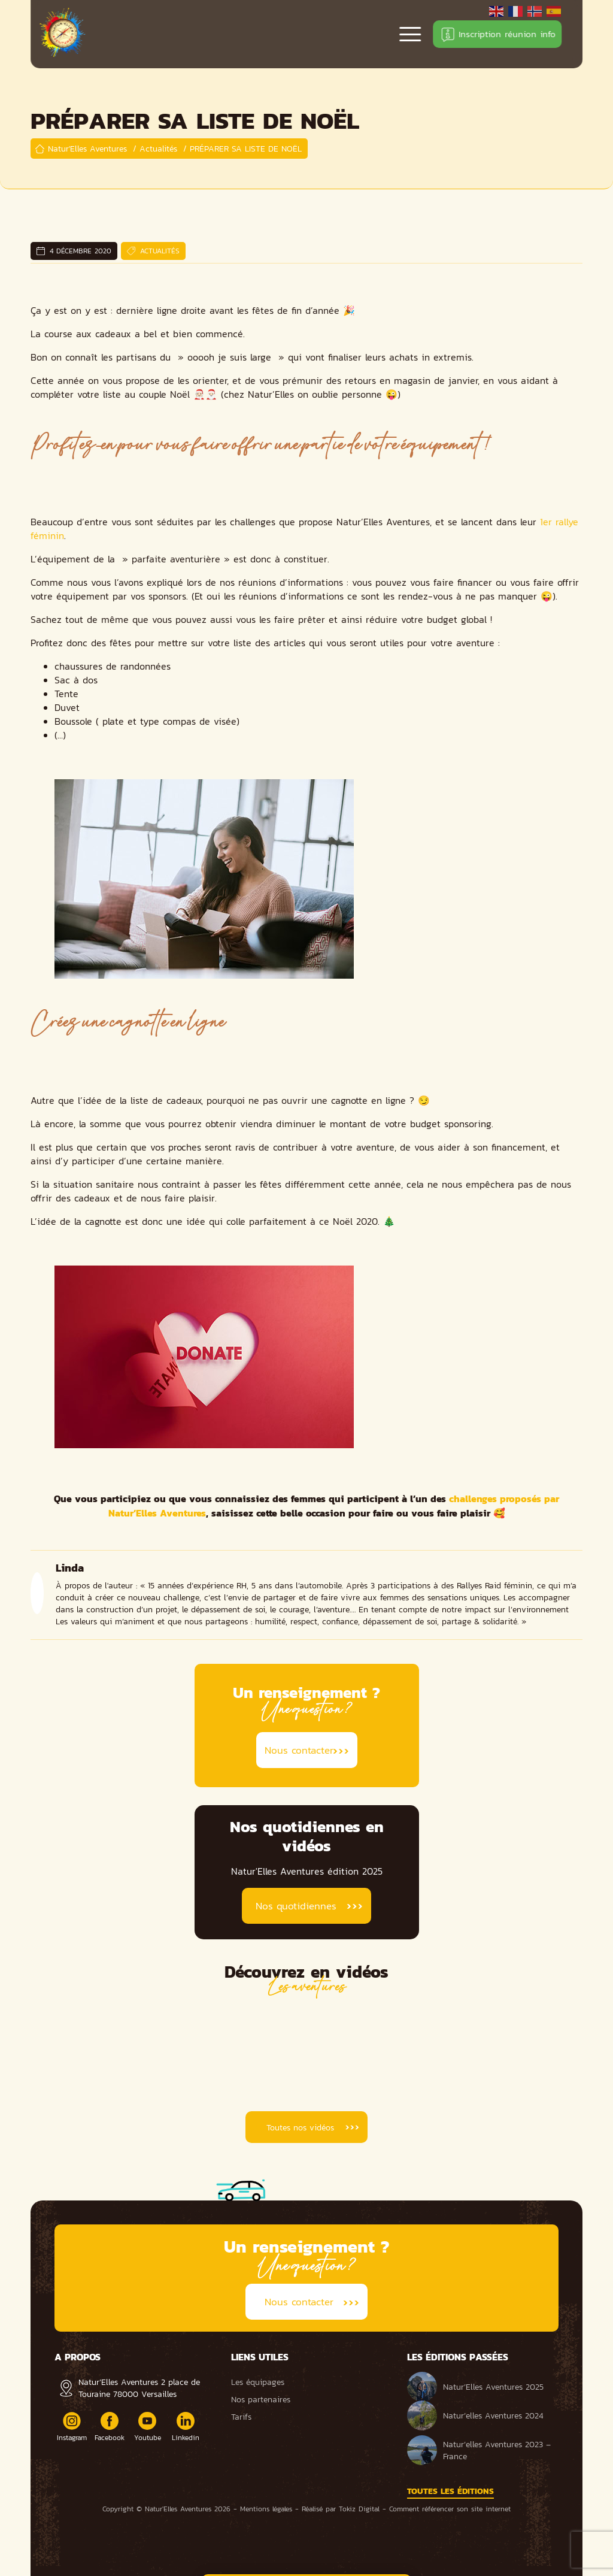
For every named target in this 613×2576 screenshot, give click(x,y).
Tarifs (241, 2417)
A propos (77, 2357)
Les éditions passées (457, 2357)
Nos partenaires (260, 2399)
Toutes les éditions (450, 2491)
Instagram (72, 2427)
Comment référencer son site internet (450, 2509)
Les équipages (257, 2382)
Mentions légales (266, 2509)
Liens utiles (260, 2357)
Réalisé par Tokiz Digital (341, 2509)
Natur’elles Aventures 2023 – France (479, 2450)
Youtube (147, 2427)
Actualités (160, 251)
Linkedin (185, 2427)
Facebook (110, 2427)
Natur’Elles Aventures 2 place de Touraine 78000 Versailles (139, 2388)
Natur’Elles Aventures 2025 (475, 2387)
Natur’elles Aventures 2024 (475, 2415)
